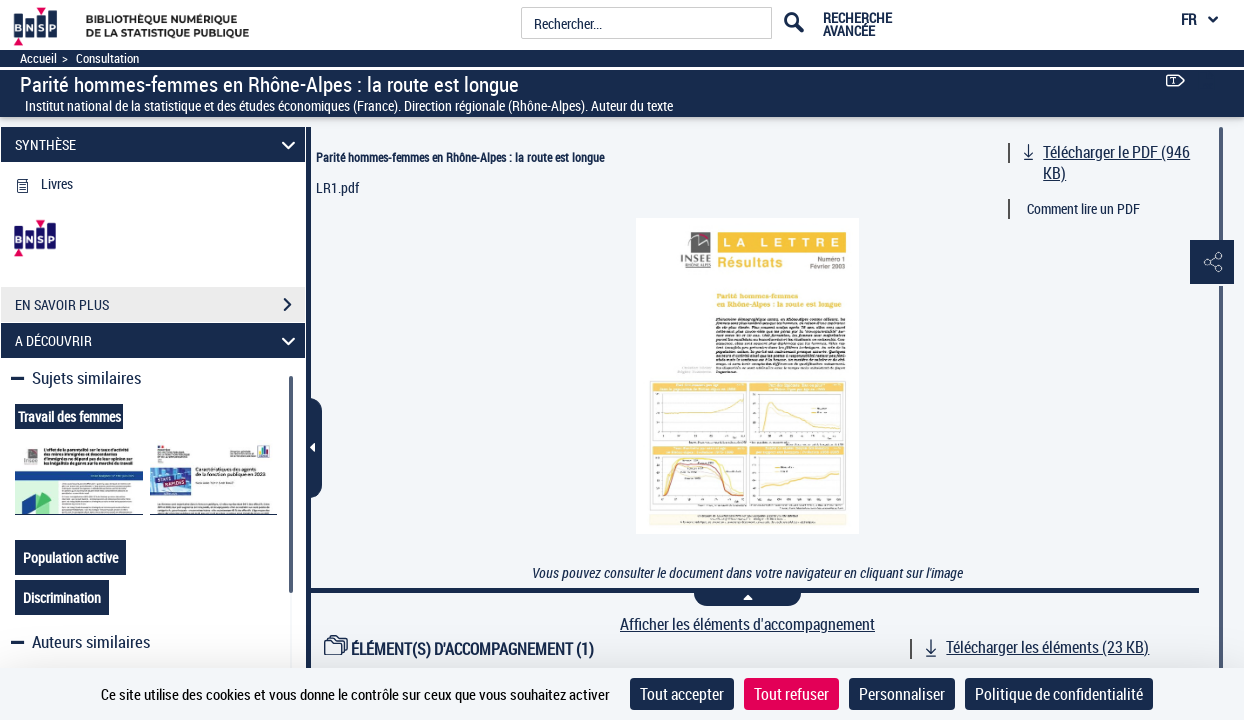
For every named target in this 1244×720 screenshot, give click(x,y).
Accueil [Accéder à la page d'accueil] (38, 58)
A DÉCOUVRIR (158, 340)
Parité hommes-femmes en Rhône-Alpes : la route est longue (460, 157)
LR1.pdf (337, 187)
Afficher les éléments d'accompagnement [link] (747, 624)
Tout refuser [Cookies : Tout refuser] (791, 694)
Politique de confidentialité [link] (1059, 694)
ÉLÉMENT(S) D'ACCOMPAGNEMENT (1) (459, 649)
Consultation (107, 58)
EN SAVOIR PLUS (160, 305)
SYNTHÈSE (158, 144)
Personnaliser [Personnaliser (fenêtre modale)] (902, 694)
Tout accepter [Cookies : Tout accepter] (682, 694)
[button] (1209, 263)
